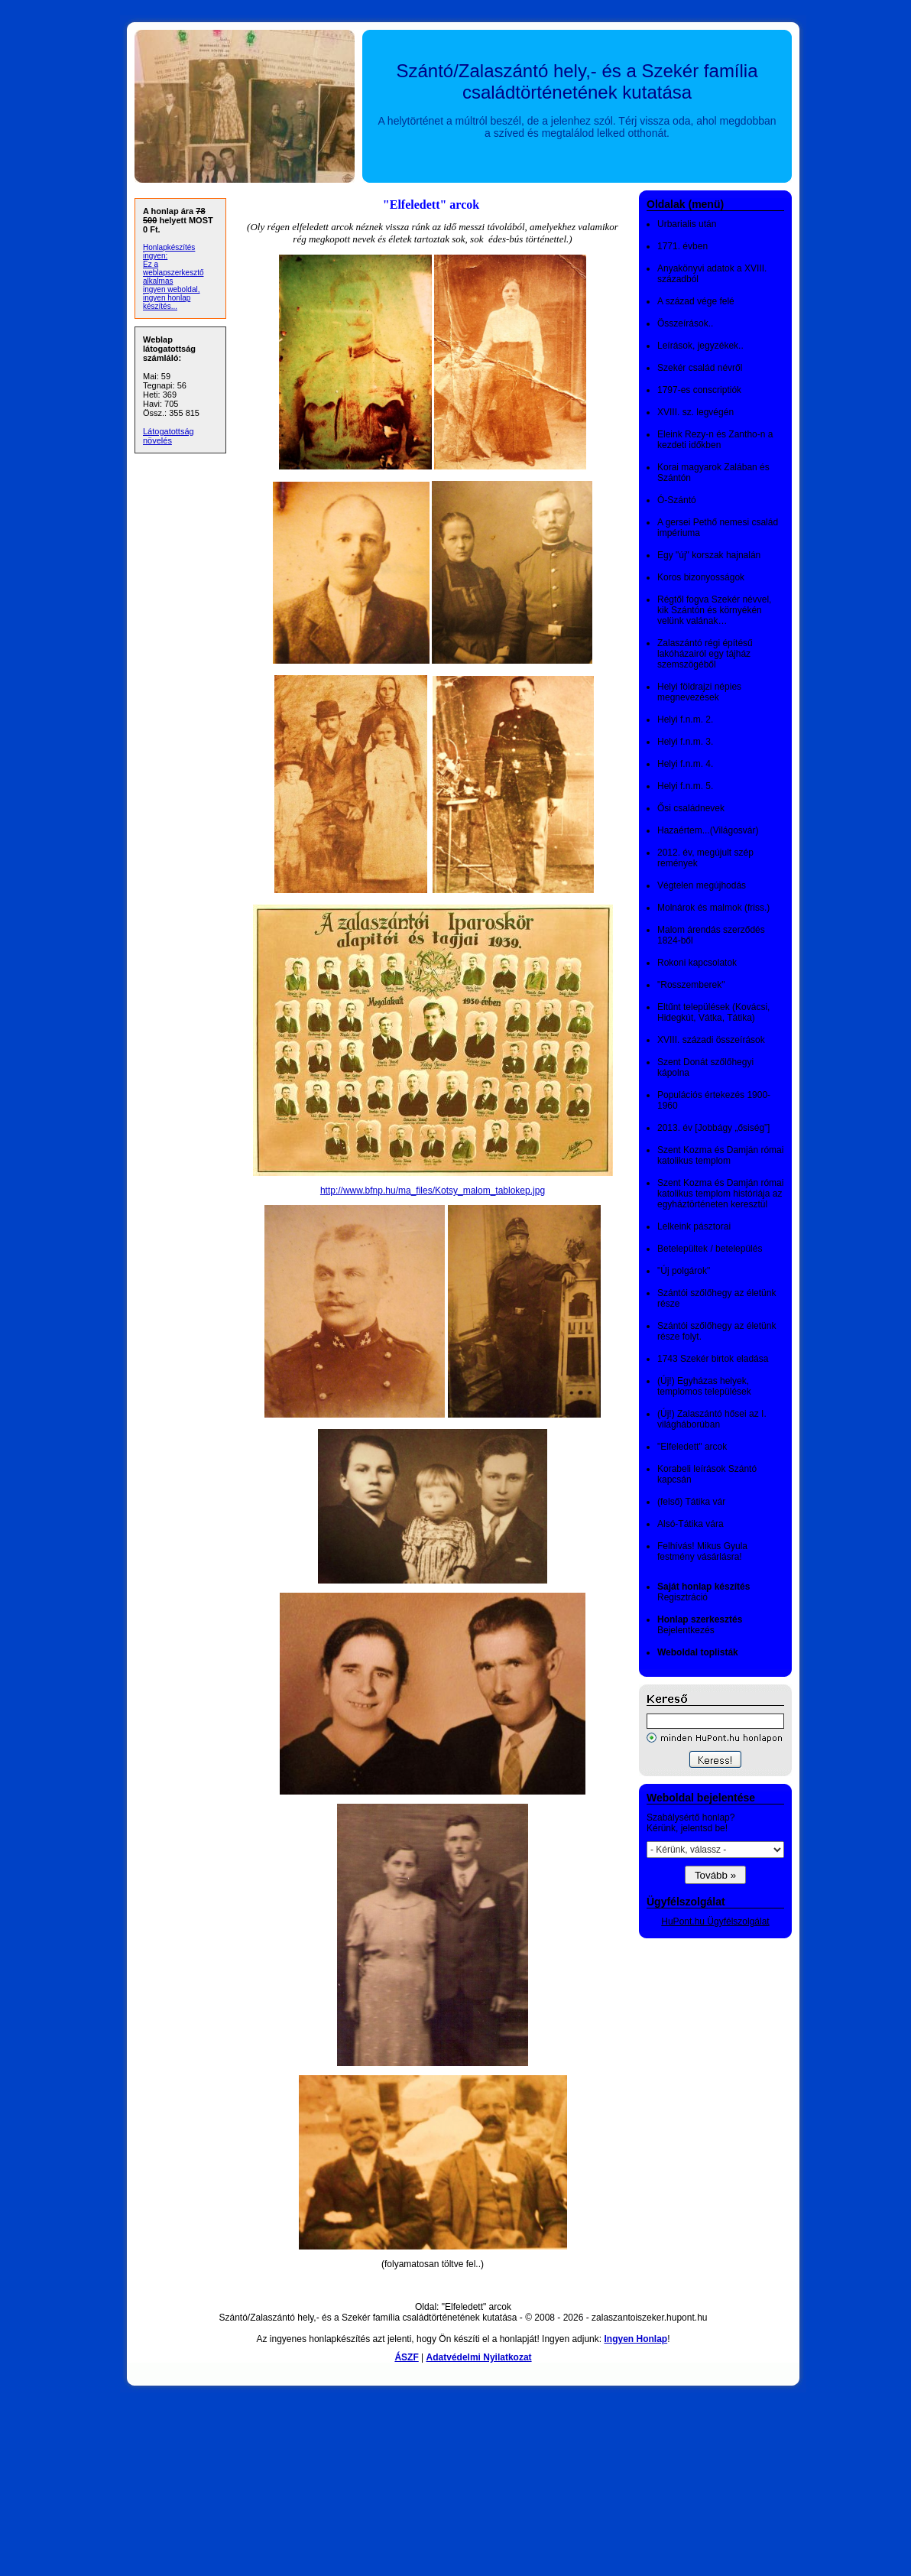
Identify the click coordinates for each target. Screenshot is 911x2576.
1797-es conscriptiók (699, 390)
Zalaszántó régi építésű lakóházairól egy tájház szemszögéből (705, 654)
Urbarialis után (686, 224)
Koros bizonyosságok (700, 577)
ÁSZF (406, 2357)
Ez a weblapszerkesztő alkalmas (173, 272)
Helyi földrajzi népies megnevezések (699, 692)
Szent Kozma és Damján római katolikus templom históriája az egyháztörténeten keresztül (720, 1194)
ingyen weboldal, (171, 289)
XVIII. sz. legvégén (695, 412)
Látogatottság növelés (168, 436)
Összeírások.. (685, 323)
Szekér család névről (699, 367)
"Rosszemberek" (691, 984)
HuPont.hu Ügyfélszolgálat (715, 1921)
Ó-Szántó (676, 500)
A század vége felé (695, 301)
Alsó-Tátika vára (690, 1524)
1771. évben (682, 246)
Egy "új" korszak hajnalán (708, 555)
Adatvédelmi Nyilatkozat (479, 2357)
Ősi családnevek (691, 808)
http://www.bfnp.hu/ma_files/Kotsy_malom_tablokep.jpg (432, 1190)
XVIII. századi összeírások (711, 1040)
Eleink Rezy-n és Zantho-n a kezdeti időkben (715, 439)
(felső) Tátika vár (691, 1501)
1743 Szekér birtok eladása (712, 1358)
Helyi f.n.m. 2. (685, 719)
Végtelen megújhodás (701, 885)
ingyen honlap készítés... (166, 302)
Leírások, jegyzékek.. (700, 345)
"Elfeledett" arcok (692, 1446)
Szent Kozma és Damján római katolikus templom (720, 1155)
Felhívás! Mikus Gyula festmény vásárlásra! (702, 1551)
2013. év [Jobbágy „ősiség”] (713, 1127)
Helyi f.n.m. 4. (685, 764)
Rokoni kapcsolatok (697, 962)
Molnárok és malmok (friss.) (713, 907)
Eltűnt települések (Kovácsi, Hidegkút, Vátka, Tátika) (713, 1012)
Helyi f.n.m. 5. (685, 786)
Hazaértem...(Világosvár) (708, 830)
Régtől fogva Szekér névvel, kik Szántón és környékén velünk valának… (714, 610)
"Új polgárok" (683, 1270)
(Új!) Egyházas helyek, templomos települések (704, 1386)
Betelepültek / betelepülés (709, 1248)
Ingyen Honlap (635, 2339)
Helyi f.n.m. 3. (685, 741)
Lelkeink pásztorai (694, 1226)
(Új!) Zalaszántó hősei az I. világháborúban (712, 1419)
